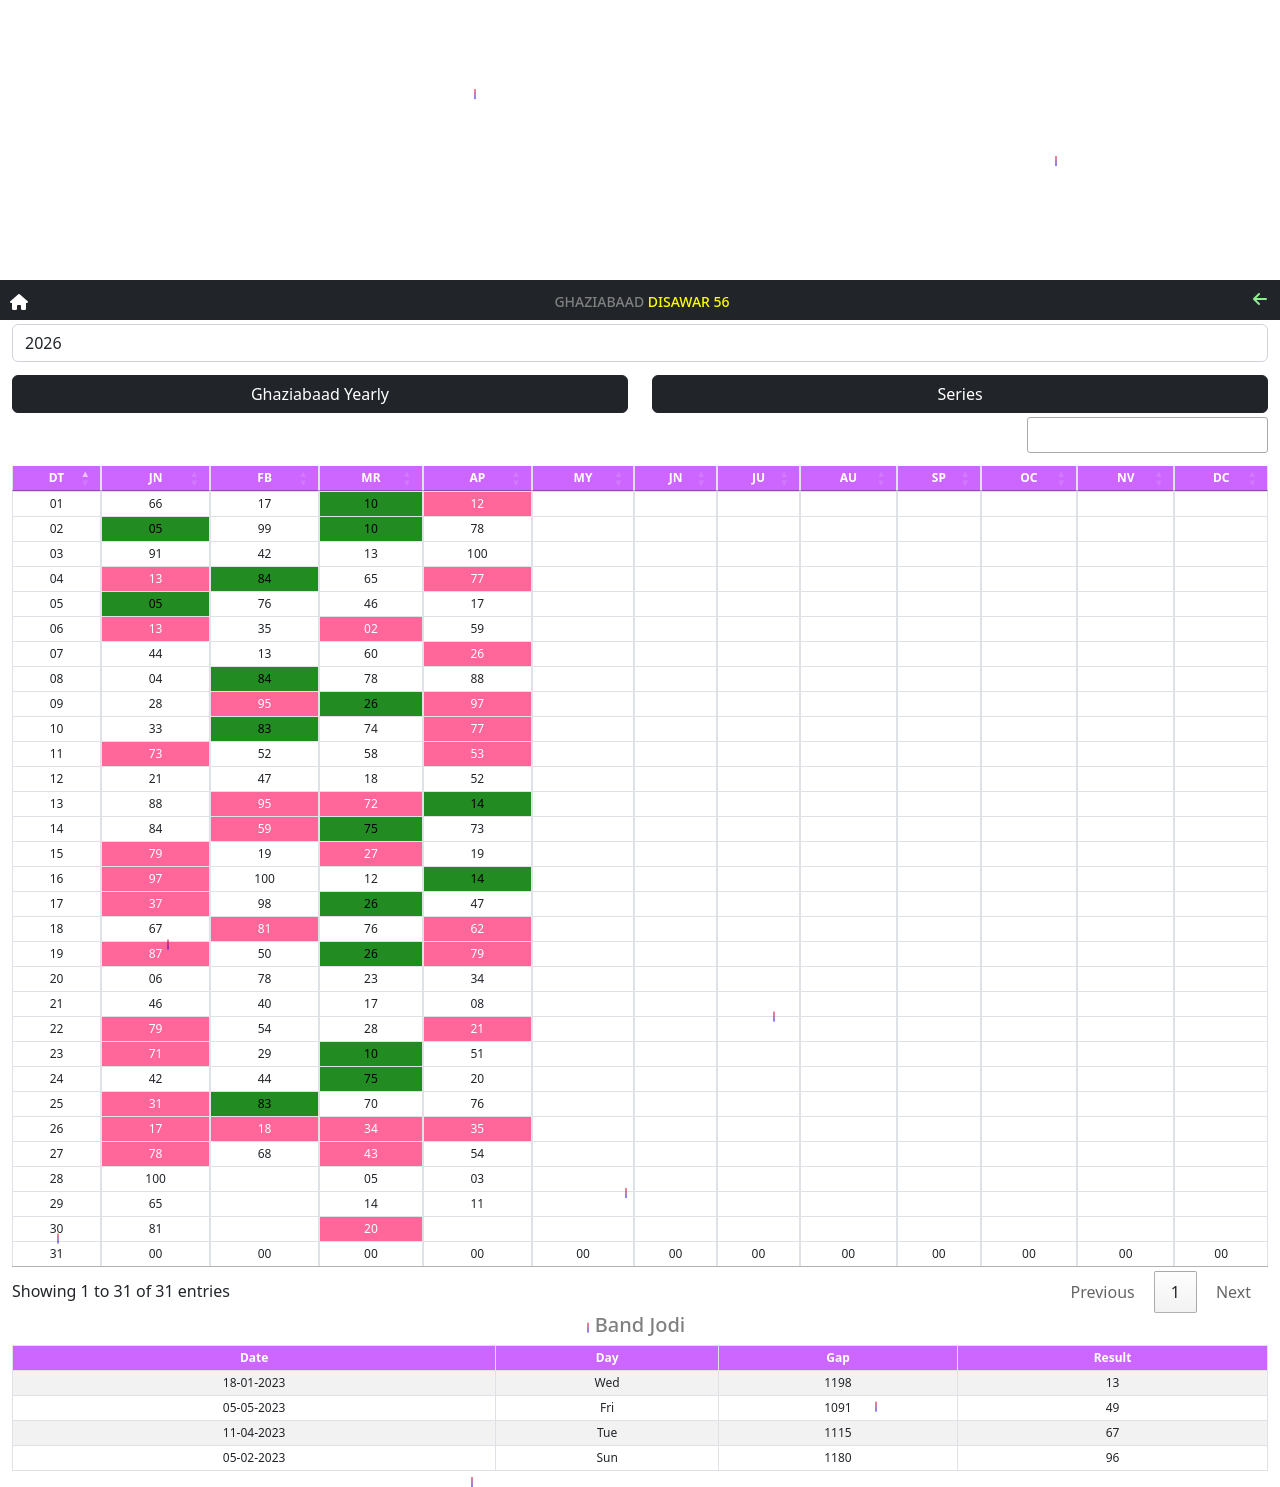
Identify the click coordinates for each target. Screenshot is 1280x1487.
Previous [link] (1103, 1292)
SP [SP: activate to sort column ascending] (939, 477)
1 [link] (1175, 1292)
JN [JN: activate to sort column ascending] (156, 477)
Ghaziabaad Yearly (320, 394)
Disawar (679, 302)
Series (959, 394)
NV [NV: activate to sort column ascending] (1126, 477)
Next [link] (1233, 1292)
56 (722, 302)
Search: (1118, 435)
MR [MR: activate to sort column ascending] (370, 477)
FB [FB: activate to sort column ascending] (264, 477)
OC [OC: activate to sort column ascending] (1028, 477)
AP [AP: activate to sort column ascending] (477, 477)
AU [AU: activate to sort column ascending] (848, 477)
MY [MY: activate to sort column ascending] (583, 477)
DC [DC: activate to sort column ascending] (1221, 477)
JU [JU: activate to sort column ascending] (758, 477)
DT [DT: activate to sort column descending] (56, 477)
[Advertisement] (640, 140)
